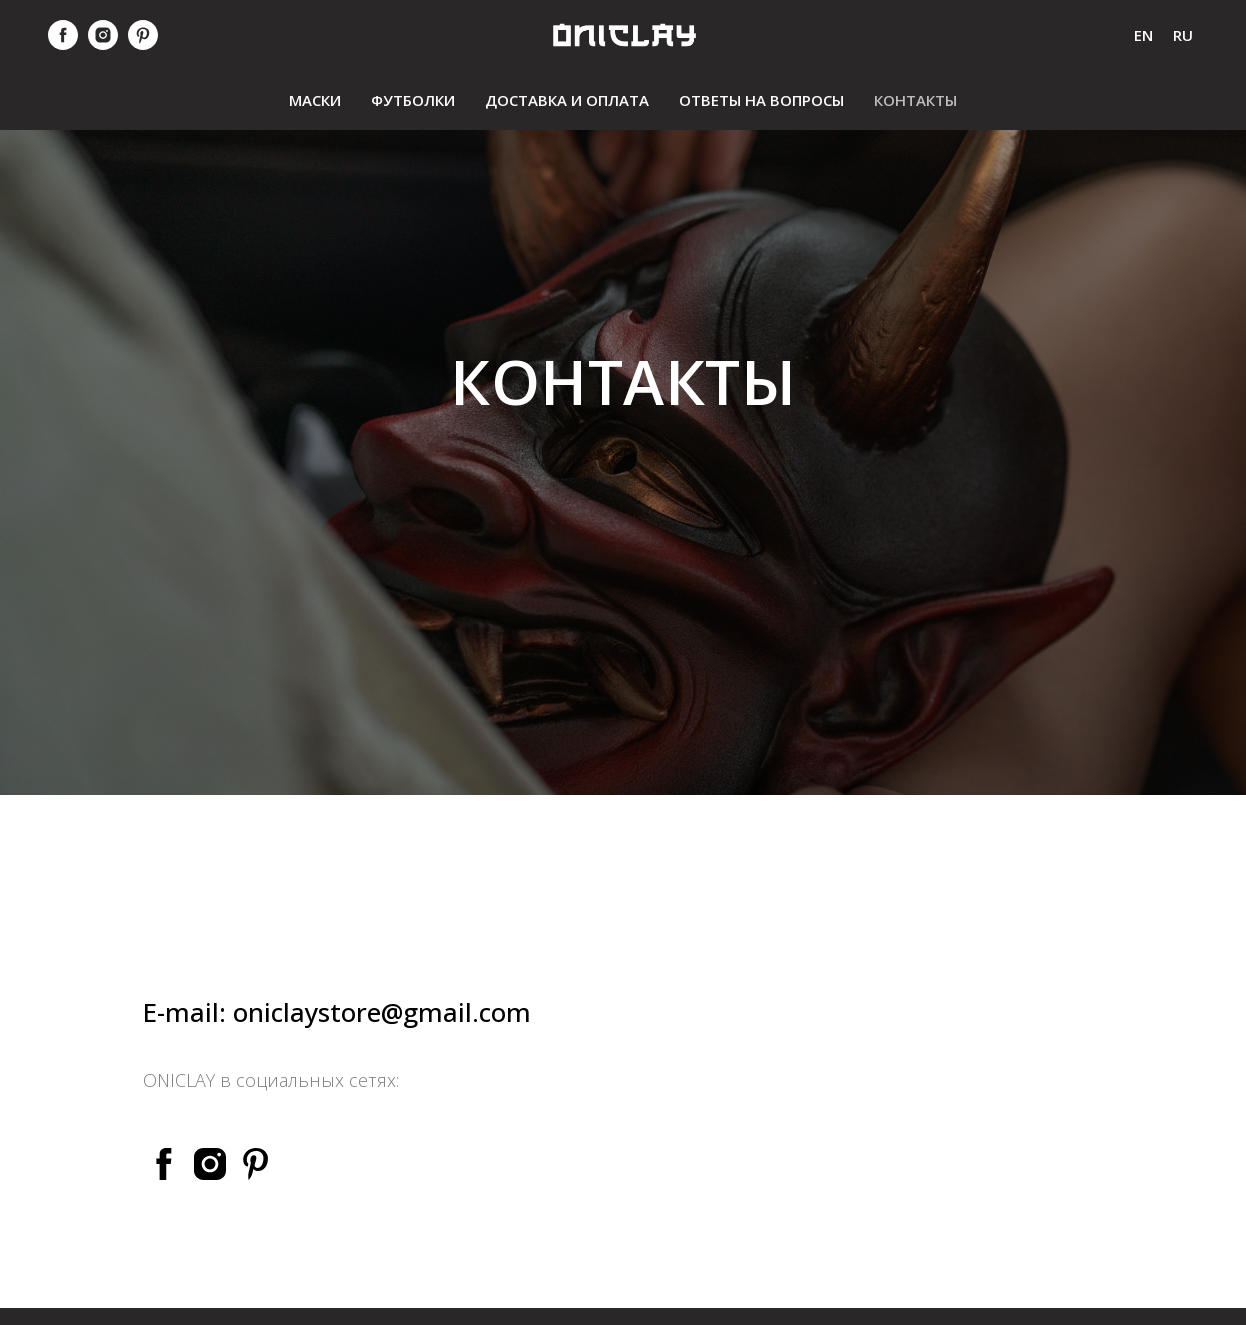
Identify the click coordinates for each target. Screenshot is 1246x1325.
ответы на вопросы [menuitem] (761, 100)
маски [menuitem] (315, 100)
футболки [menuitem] (413, 100)
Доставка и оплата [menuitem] (567, 100)
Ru (1183, 35)
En (1143, 35)
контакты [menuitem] (915, 100)
